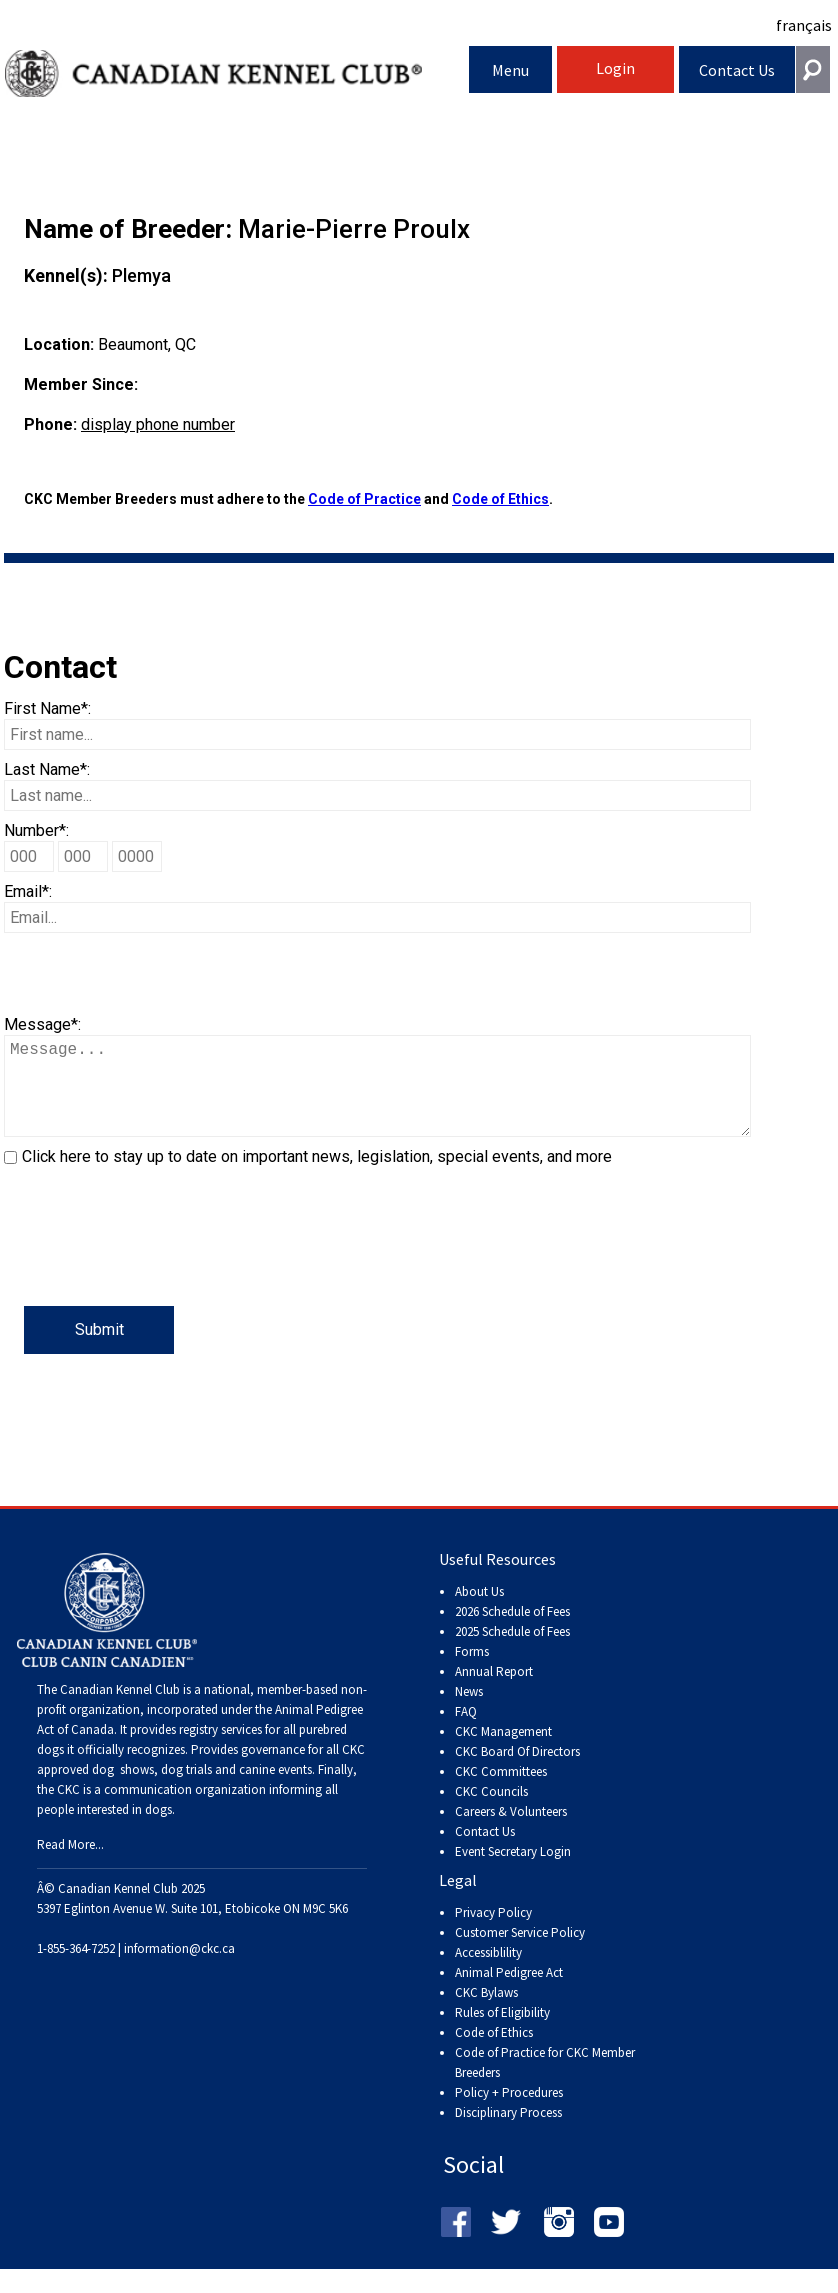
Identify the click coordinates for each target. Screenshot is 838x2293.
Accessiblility (488, 1972)
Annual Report (494, 1691)
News (469, 1711)
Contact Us (737, 70)
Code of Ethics (500, 499)
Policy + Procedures (509, 2112)
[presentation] (156, 1267)
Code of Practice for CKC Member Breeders (545, 2082)
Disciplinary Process (508, 2132)
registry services (219, 1749)
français (804, 25)
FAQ (466, 1731)
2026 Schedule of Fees (512, 1631)
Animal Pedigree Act (509, 1992)
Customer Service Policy (520, 1952)
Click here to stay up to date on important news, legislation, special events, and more (317, 1176)
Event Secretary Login (513, 1871)
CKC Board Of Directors (517, 1771)
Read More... (70, 1864)
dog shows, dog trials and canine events (202, 1789)
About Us (479, 1611)
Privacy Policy (493, 1932)
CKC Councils (491, 1811)
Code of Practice (364, 499)
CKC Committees (501, 1791)
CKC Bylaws (486, 2012)
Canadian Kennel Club (237, 73)
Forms (472, 1671)
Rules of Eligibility (502, 2032)
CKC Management (503, 1751)
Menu (510, 70)
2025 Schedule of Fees (512, 1651)
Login (615, 68)
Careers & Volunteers (511, 1831)
